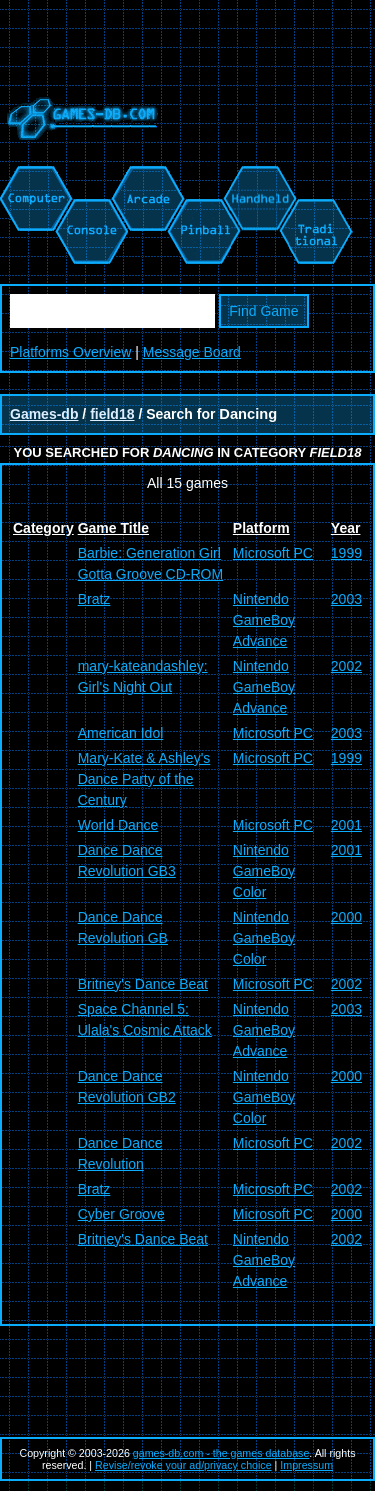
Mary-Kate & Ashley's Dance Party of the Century (144, 779)
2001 (346, 825)
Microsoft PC (273, 553)
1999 (346, 553)
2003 (346, 599)
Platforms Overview (70, 352)
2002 (346, 666)
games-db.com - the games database (221, 1453)
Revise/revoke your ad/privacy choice (183, 1465)
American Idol (121, 733)
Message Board (192, 352)
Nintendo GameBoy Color (264, 871)
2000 (346, 917)
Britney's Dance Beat (143, 984)
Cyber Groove (121, 1214)
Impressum (306, 1465)
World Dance (118, 825)
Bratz (94, 599)
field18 (112, 414)
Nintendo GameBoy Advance (264, 620)
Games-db (44, 414)
